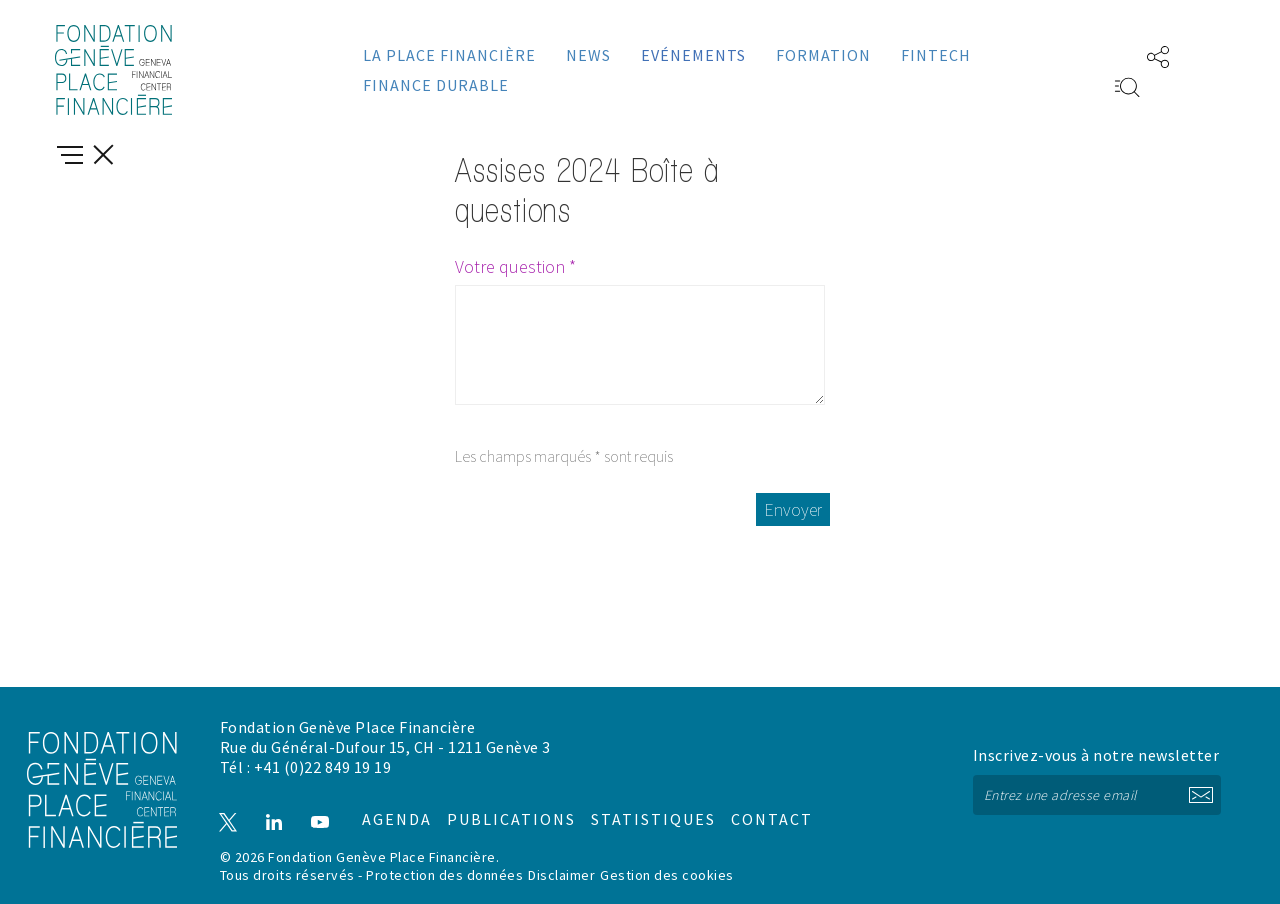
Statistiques (635, 803)
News (588, 55)
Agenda (387, 803)
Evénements (693, 55)
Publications (499, 803)
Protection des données (444, 875)
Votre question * (515, 266)
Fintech (936, 55)
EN (1097, 55)
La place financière (449, 55)
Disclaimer (561, 875)
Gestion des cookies (667, 875)
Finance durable (436, 85)
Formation (823, 55)
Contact (751, 803)
